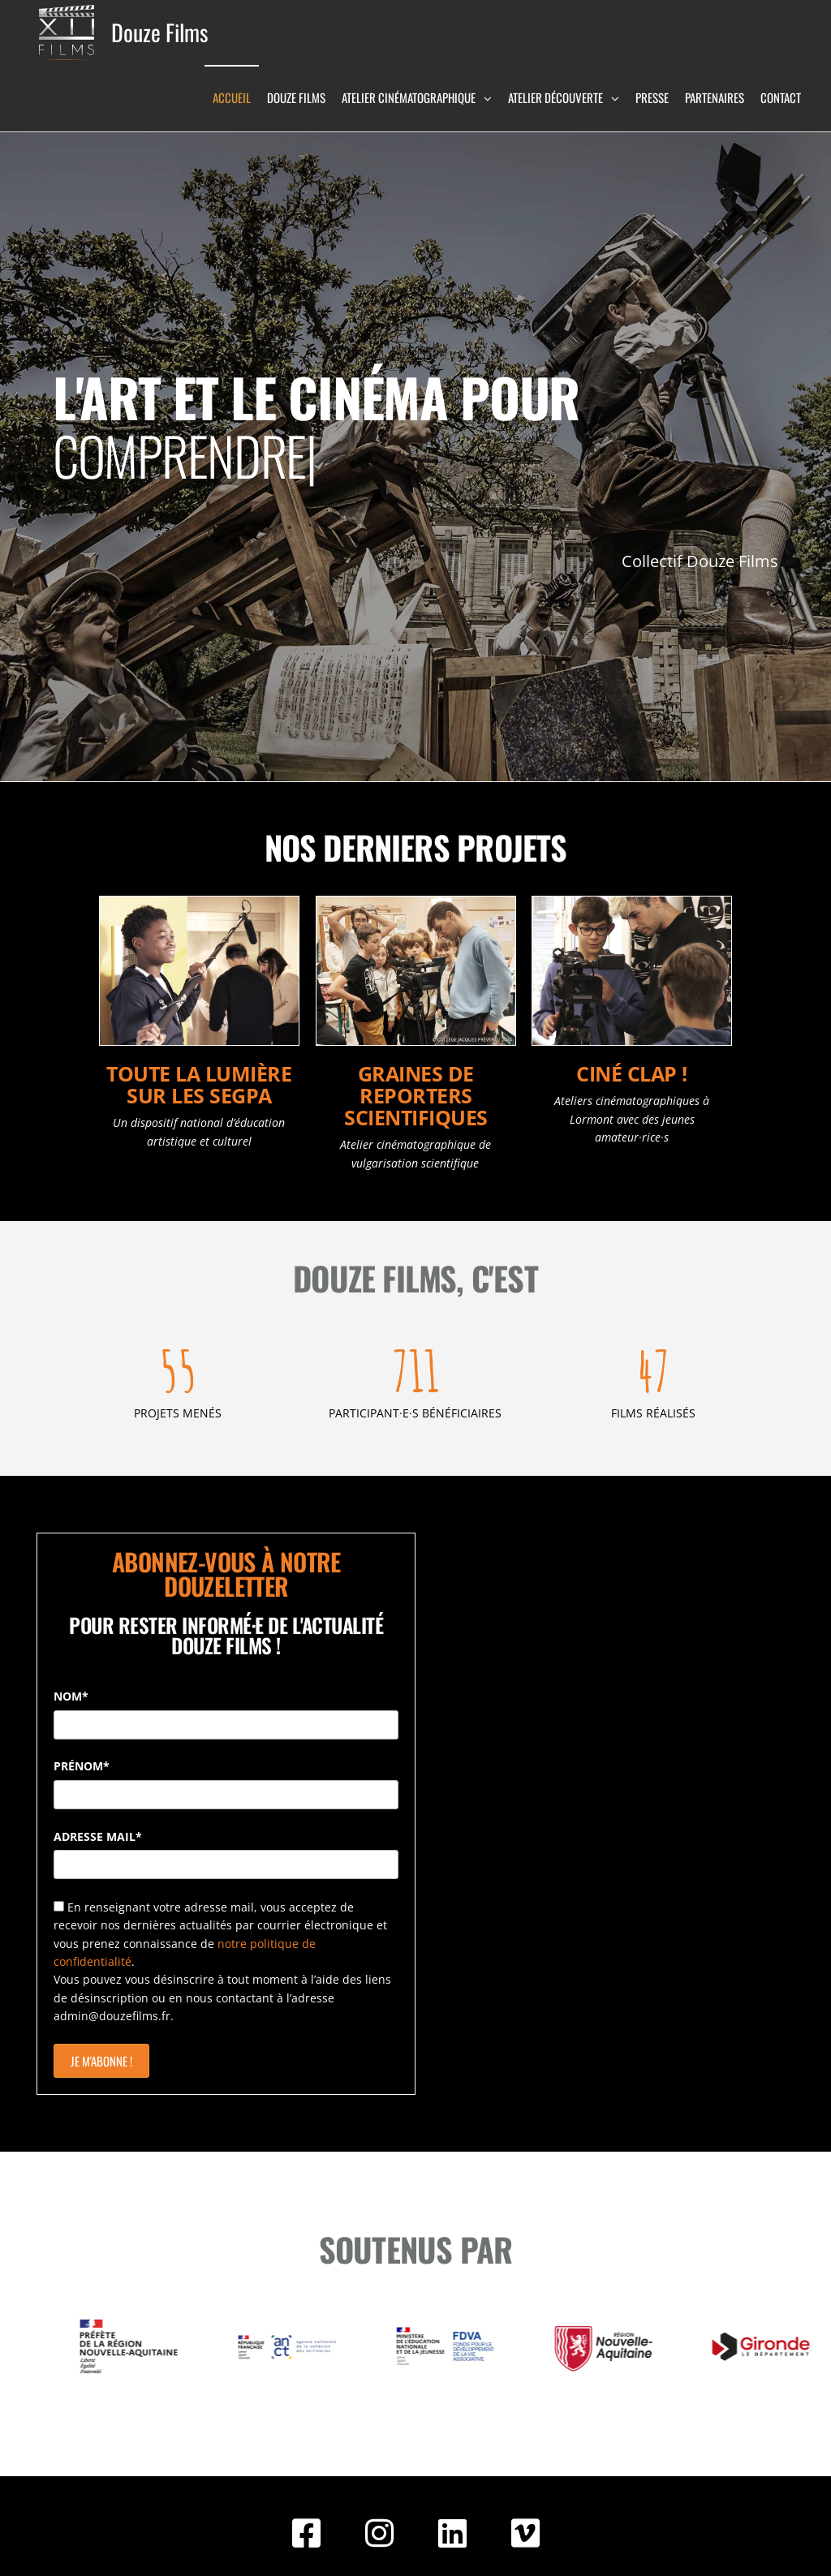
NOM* (71, 1696)
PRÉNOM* (82, 1766)
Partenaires (714, 97)
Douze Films (159, 32)
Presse (652, 97)
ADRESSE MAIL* (98, 1836)
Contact (780, 97)
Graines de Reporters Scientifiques (416, 1095)
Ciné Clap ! (631, 1073)
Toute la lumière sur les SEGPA (198, 1084)
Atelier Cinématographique (409, 97)
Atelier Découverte (555, 97)
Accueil (232, 97)
